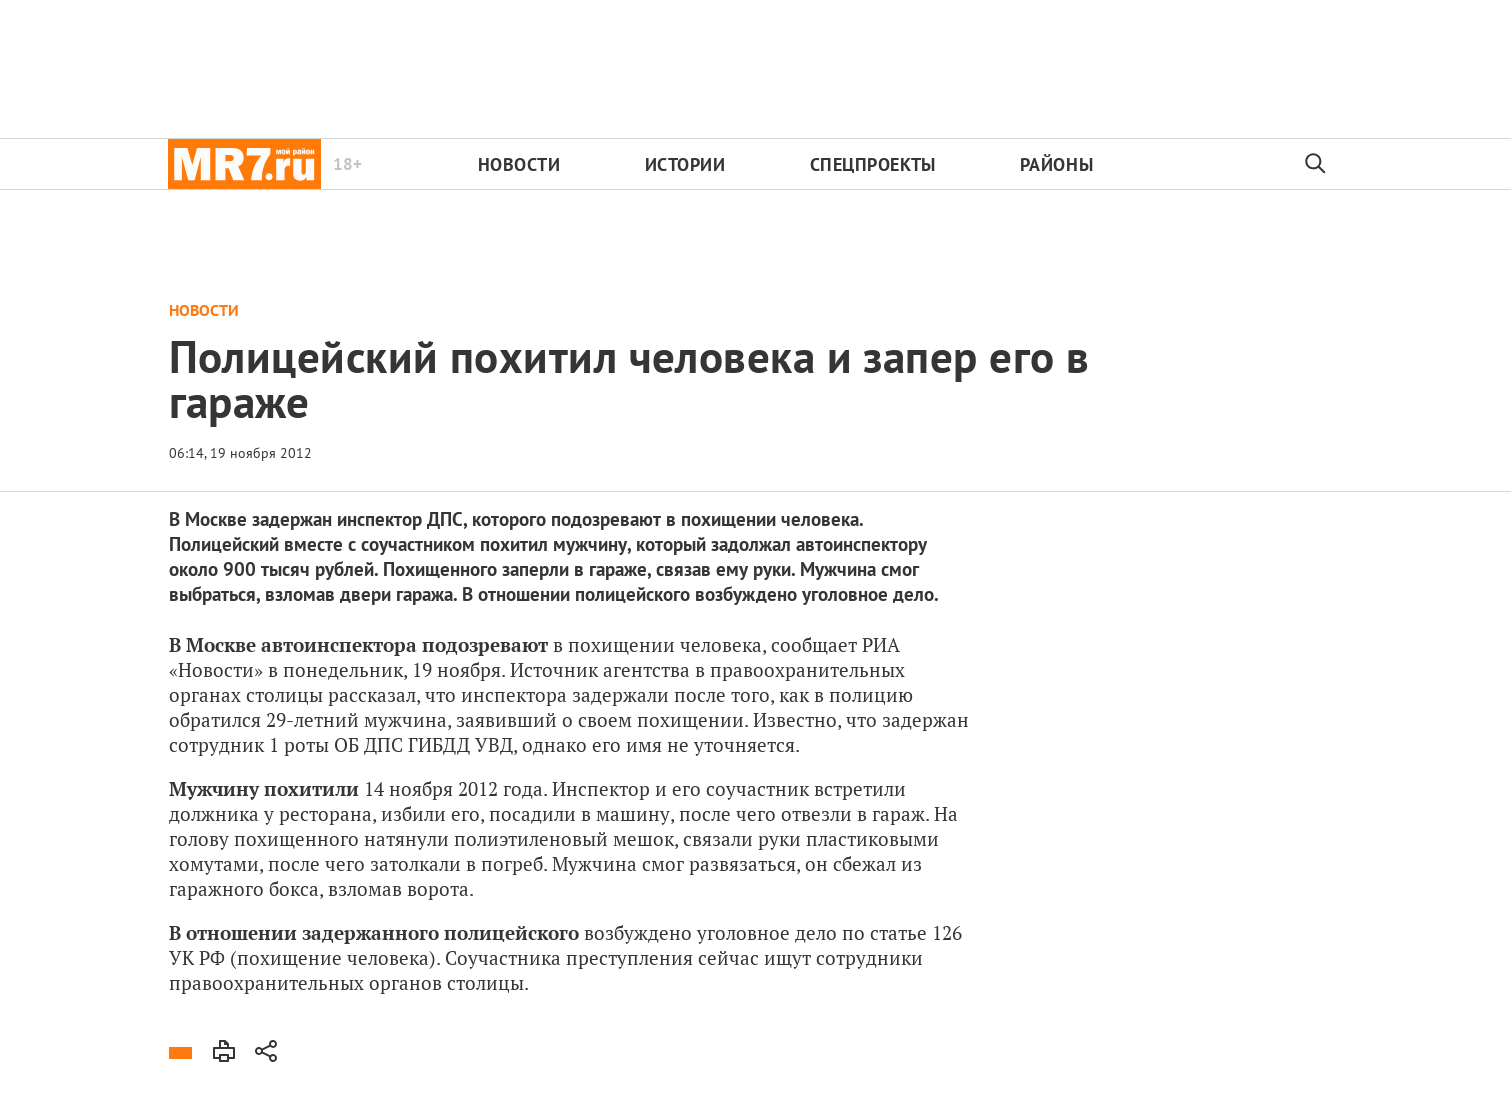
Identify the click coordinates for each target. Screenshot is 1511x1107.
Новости (519, 164)
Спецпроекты (873, 164)
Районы (1056, 164)
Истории (685, 164)
